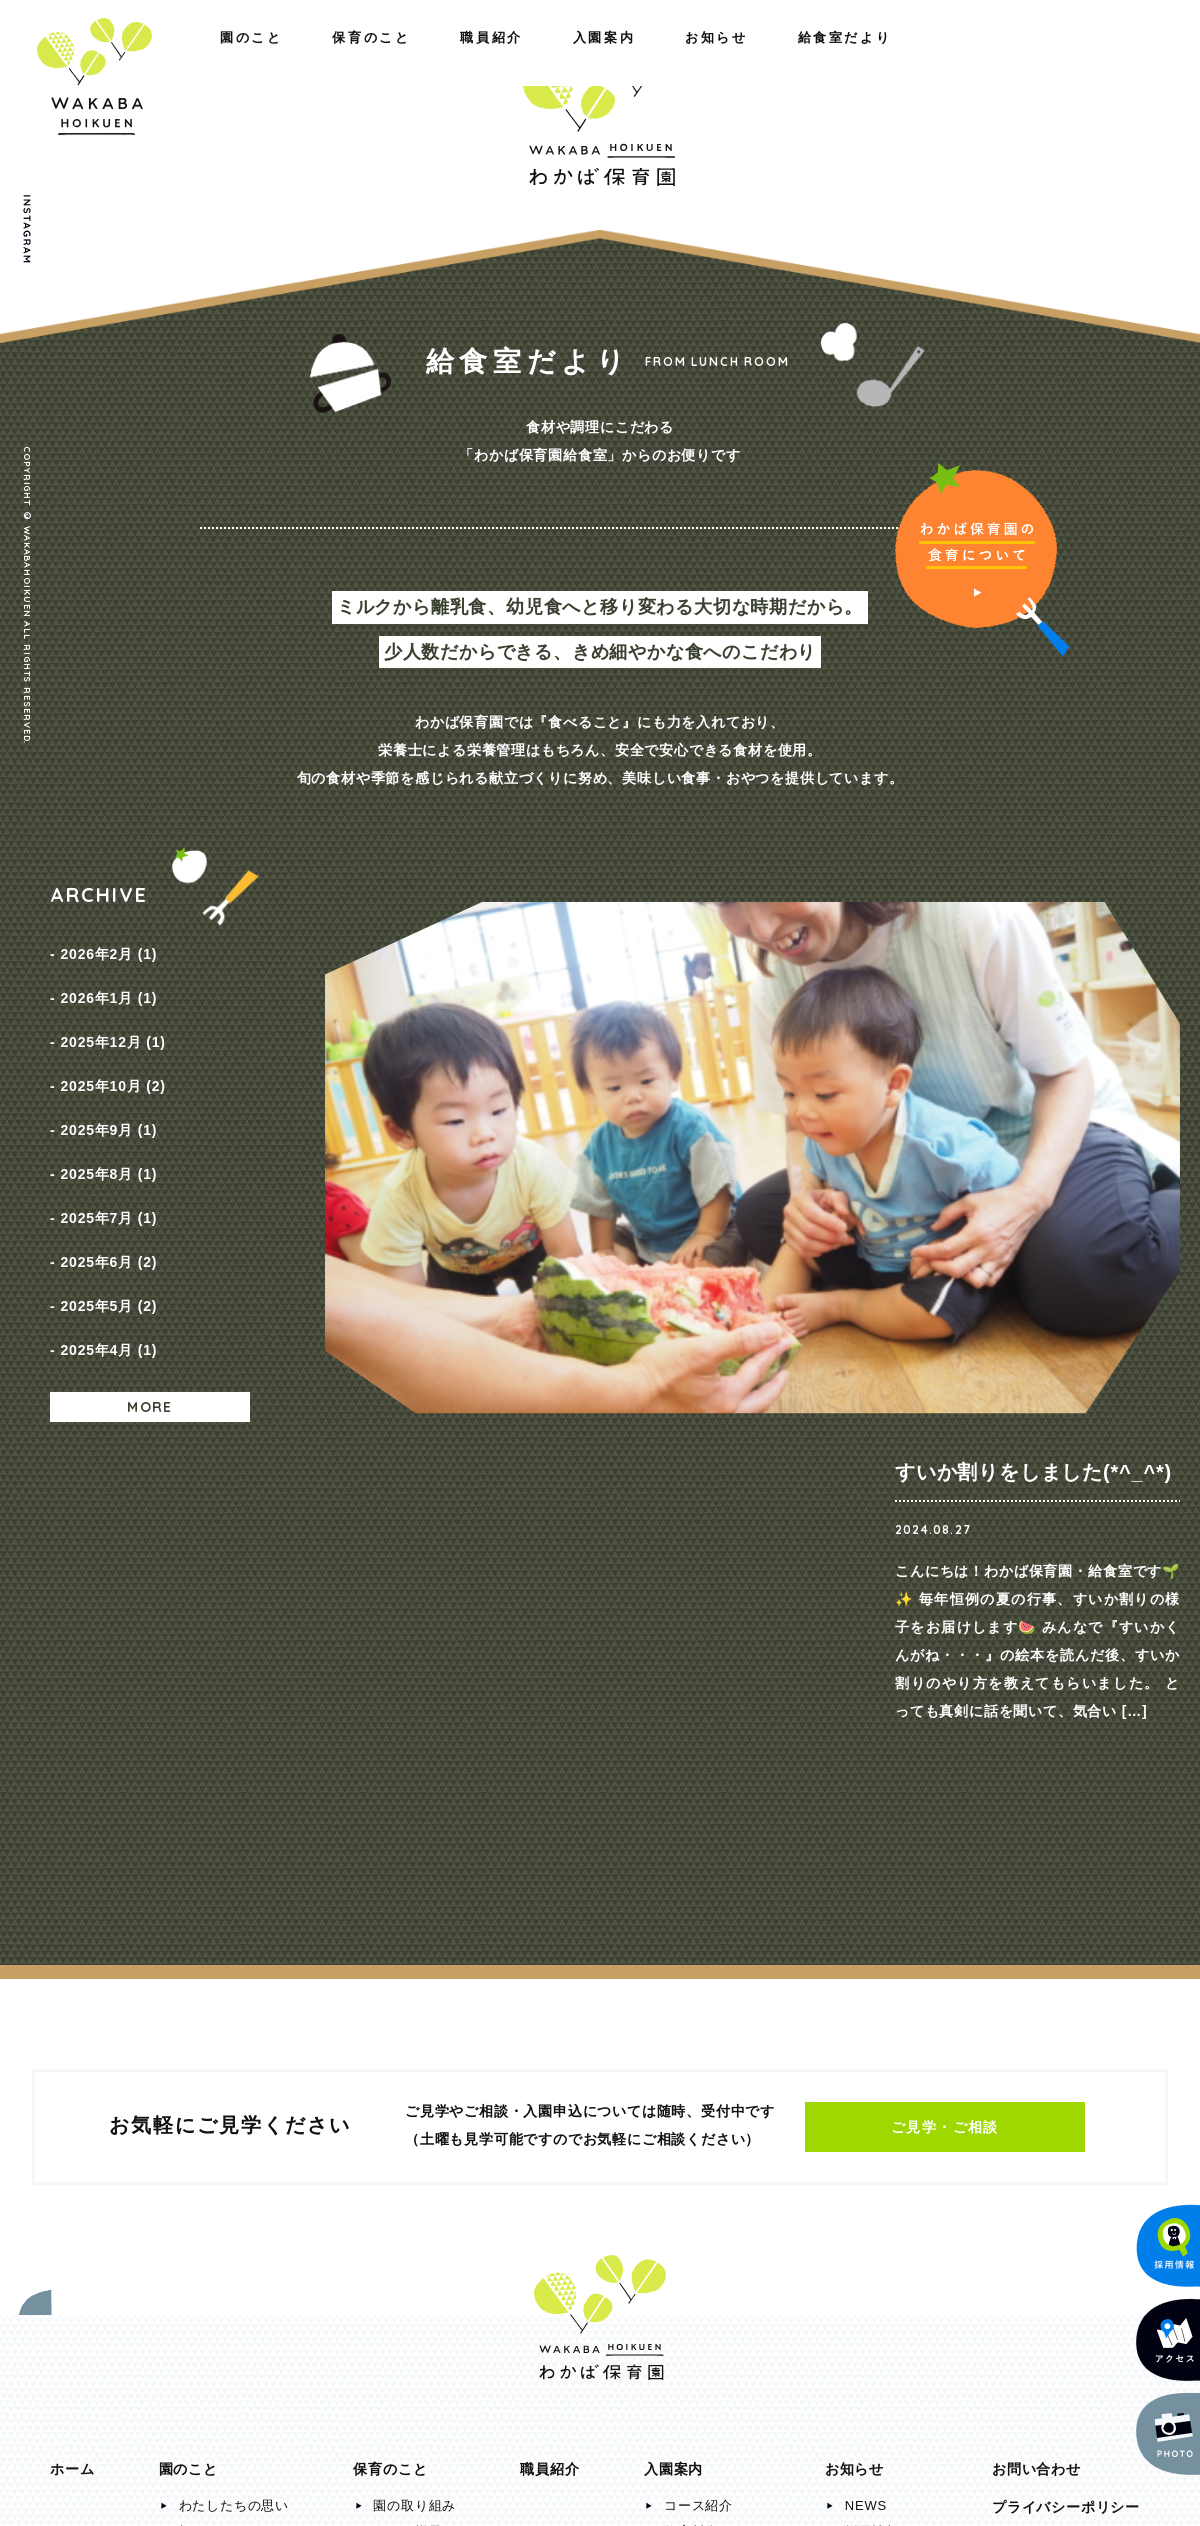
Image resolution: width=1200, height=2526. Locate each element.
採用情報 (872, 2058)
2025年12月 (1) (112, 1017)
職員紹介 (360, 58)
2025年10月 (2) (112, 1051)
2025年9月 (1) (108, 1085)
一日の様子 (407, 2058)
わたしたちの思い (234, 2032)
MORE (150, 1307)
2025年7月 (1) (108, 1153)
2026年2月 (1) (108, 949)
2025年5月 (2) (108, 1221)
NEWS (866, 2032)
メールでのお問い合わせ (1054, 2355)
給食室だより (1089, 58)
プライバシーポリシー (1066, 2034)
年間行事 (400, 2084)
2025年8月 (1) (108, 1119)
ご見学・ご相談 (945, 1654)
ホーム (72, 1996)
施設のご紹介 (220, 2084)
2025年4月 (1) (108, 1255)
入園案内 (811, 58)
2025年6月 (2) (108, 1187)
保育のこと (220, 58)
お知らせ (943, 58)
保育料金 (691, 2058)
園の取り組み (414, 2032)
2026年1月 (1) (108, 983)
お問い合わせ (1036, 1996)
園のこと (81, 58)
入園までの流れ (712, 2084)
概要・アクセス (227, 2058)
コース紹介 (698, 2032)
